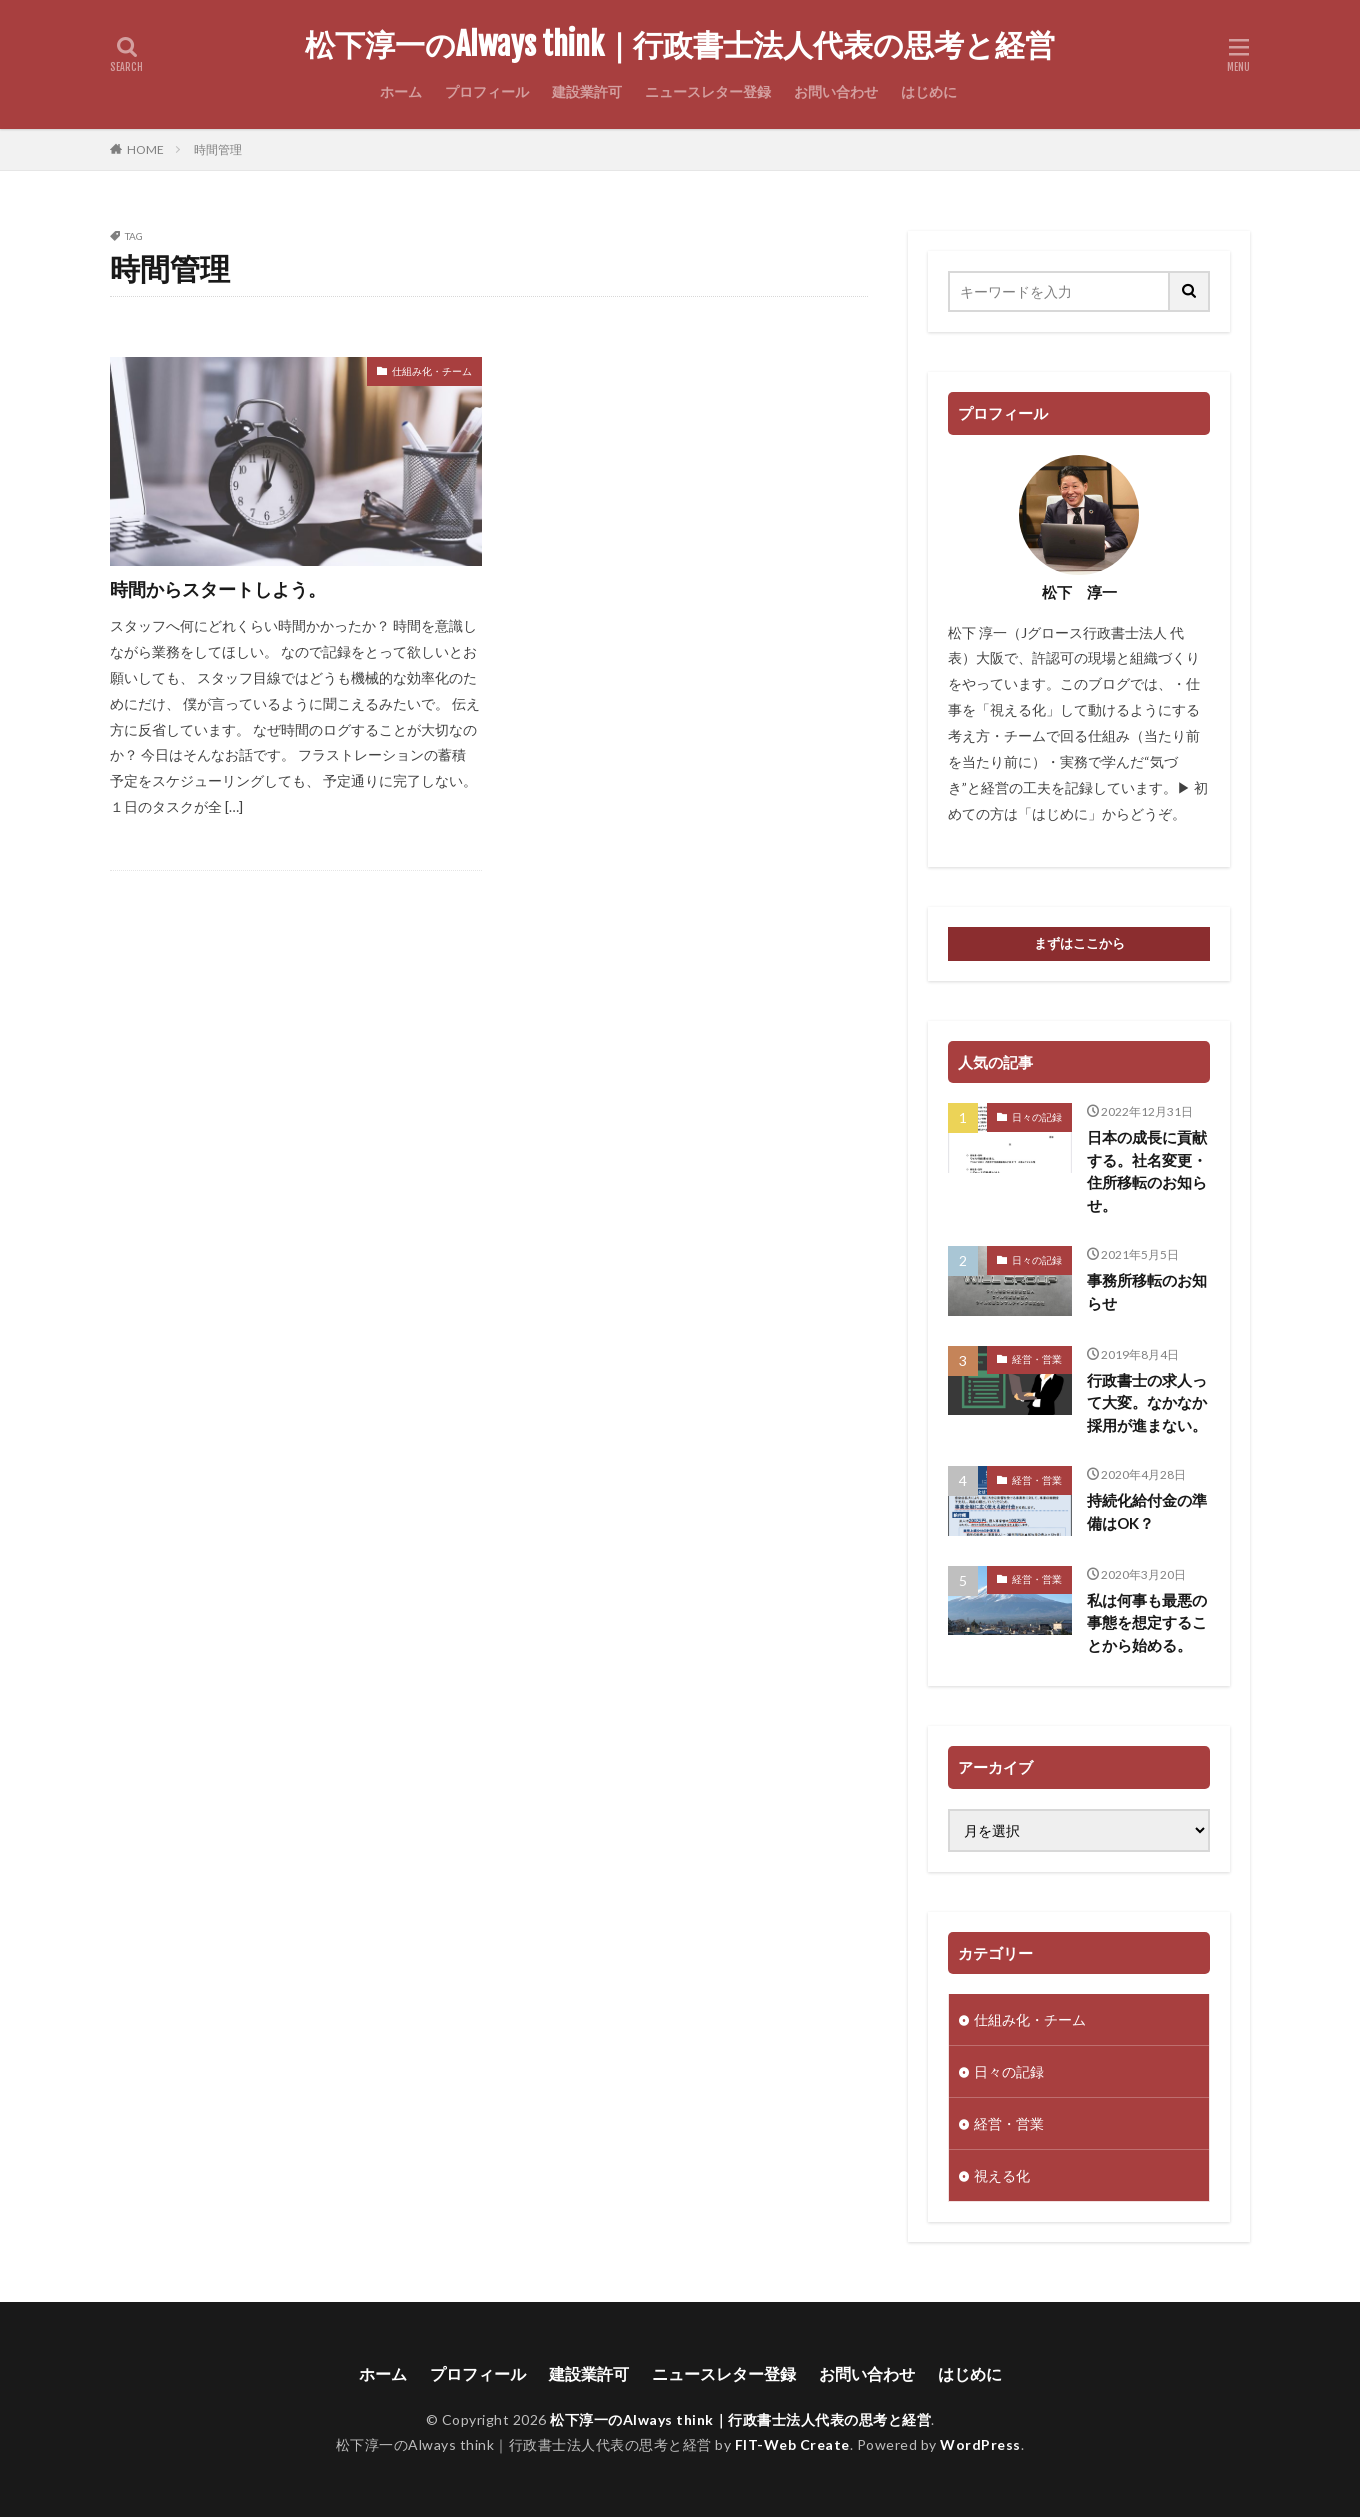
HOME (145, 149)
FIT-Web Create (792, 2444)
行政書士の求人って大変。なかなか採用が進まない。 (1147, 1402)
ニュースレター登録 (708, 91)
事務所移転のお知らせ (1147, 1291)
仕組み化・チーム (432, 371)
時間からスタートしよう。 (218, 589)
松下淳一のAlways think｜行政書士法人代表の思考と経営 (680, 45)
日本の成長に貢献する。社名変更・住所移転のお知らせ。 (1147, 1171)
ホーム (401, 91)
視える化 (1002, 2175)
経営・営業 (1037, 1359)
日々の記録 (1037, 1117)
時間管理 (218, 149)
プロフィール (487, 91)
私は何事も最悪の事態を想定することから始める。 (1147, 1622)
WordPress (980, 2444)
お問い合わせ (836, 91)
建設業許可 (587, 91)
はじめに (929, 91)
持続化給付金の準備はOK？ (1147, 1511)
